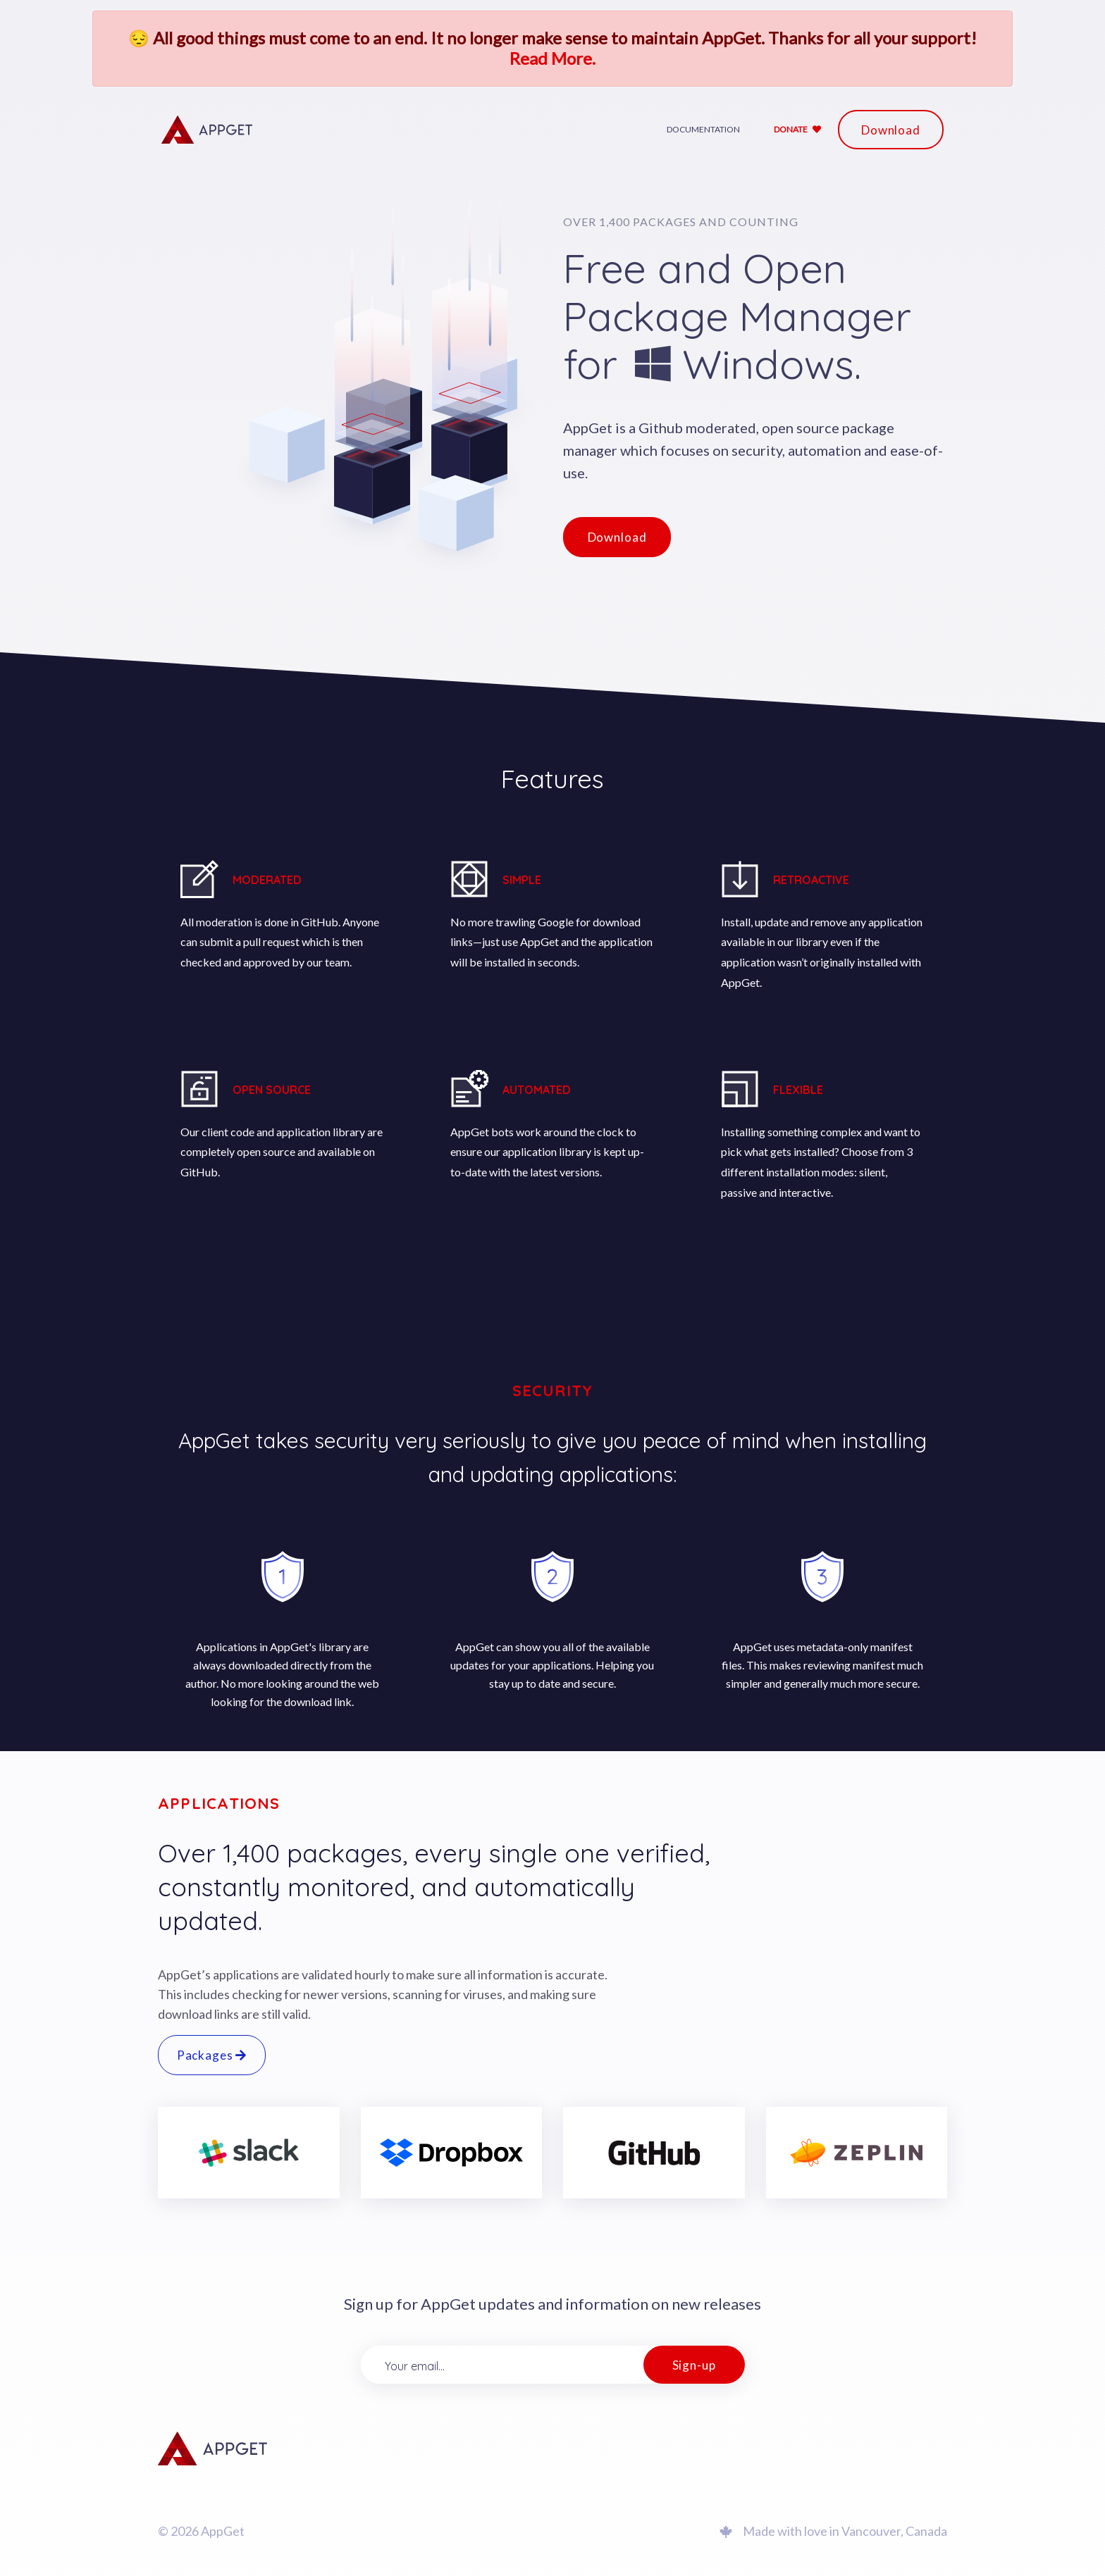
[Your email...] (502, 2365)
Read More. (552, 58)
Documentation (703, 129)
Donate (797, 129)
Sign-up (694, 2365)
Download (890, 130)
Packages (212, 2055)
